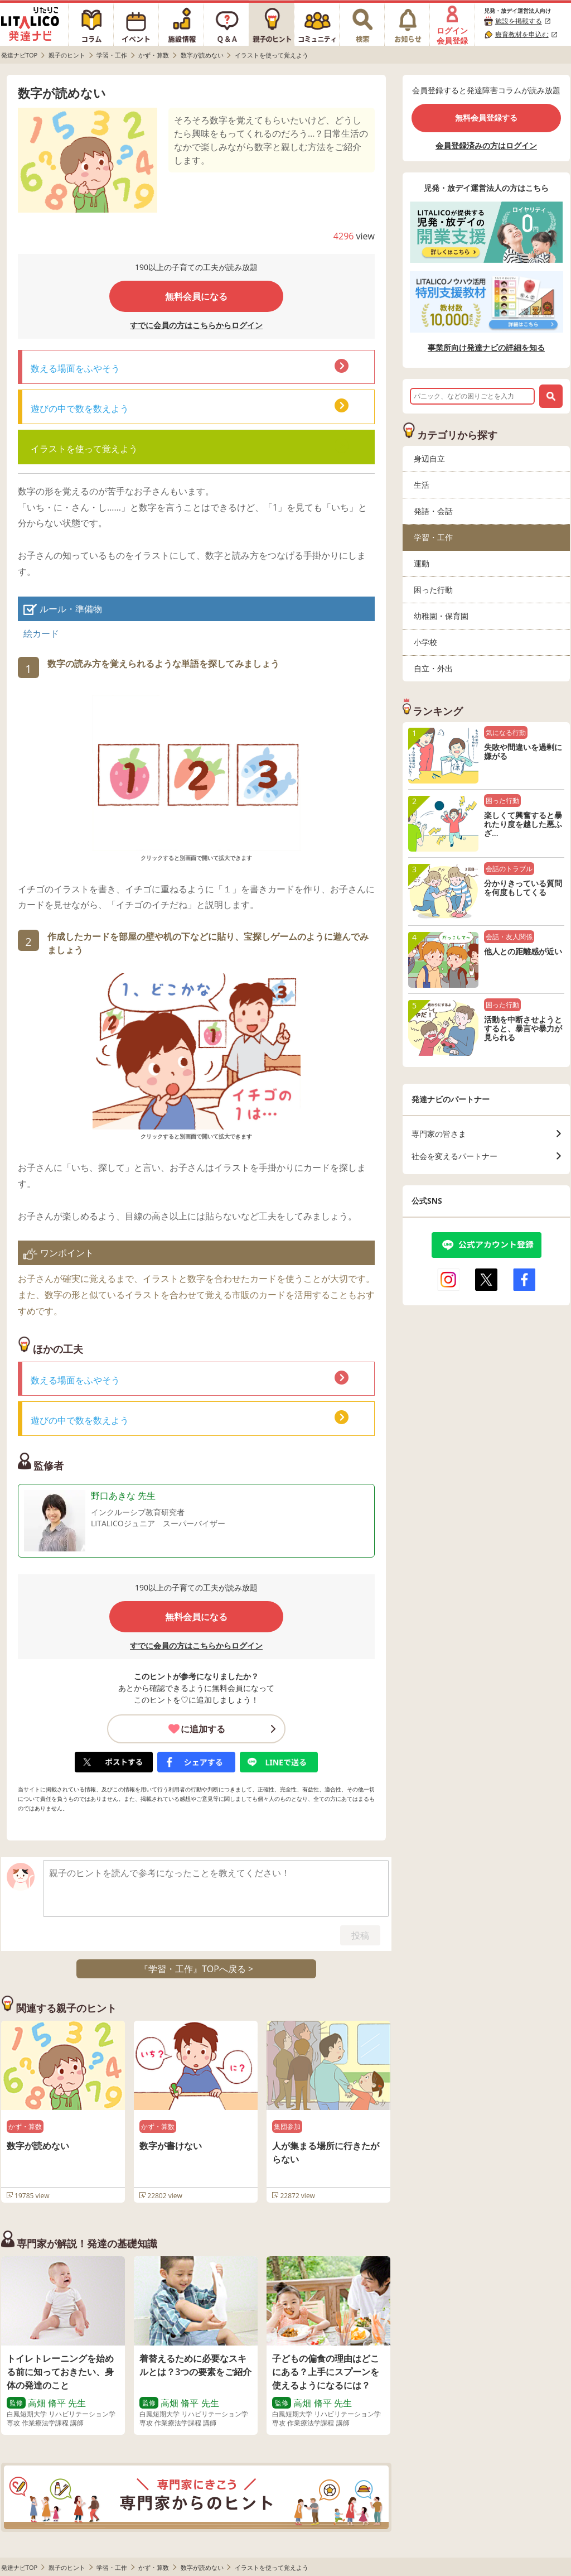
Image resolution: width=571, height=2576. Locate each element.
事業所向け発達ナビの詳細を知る (486, 347)
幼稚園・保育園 (441, 616)
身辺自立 (429, 458)
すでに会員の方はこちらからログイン (196, 325)
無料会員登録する (486, 117)
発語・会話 (433, 511)
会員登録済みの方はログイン (486, 145)
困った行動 (433, 589)
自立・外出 (433, 668)
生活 (421, 484)
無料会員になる (196, 296)
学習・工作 (433, 537)
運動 (421, 563)
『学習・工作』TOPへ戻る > (196, 1969)
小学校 (425, 642)
